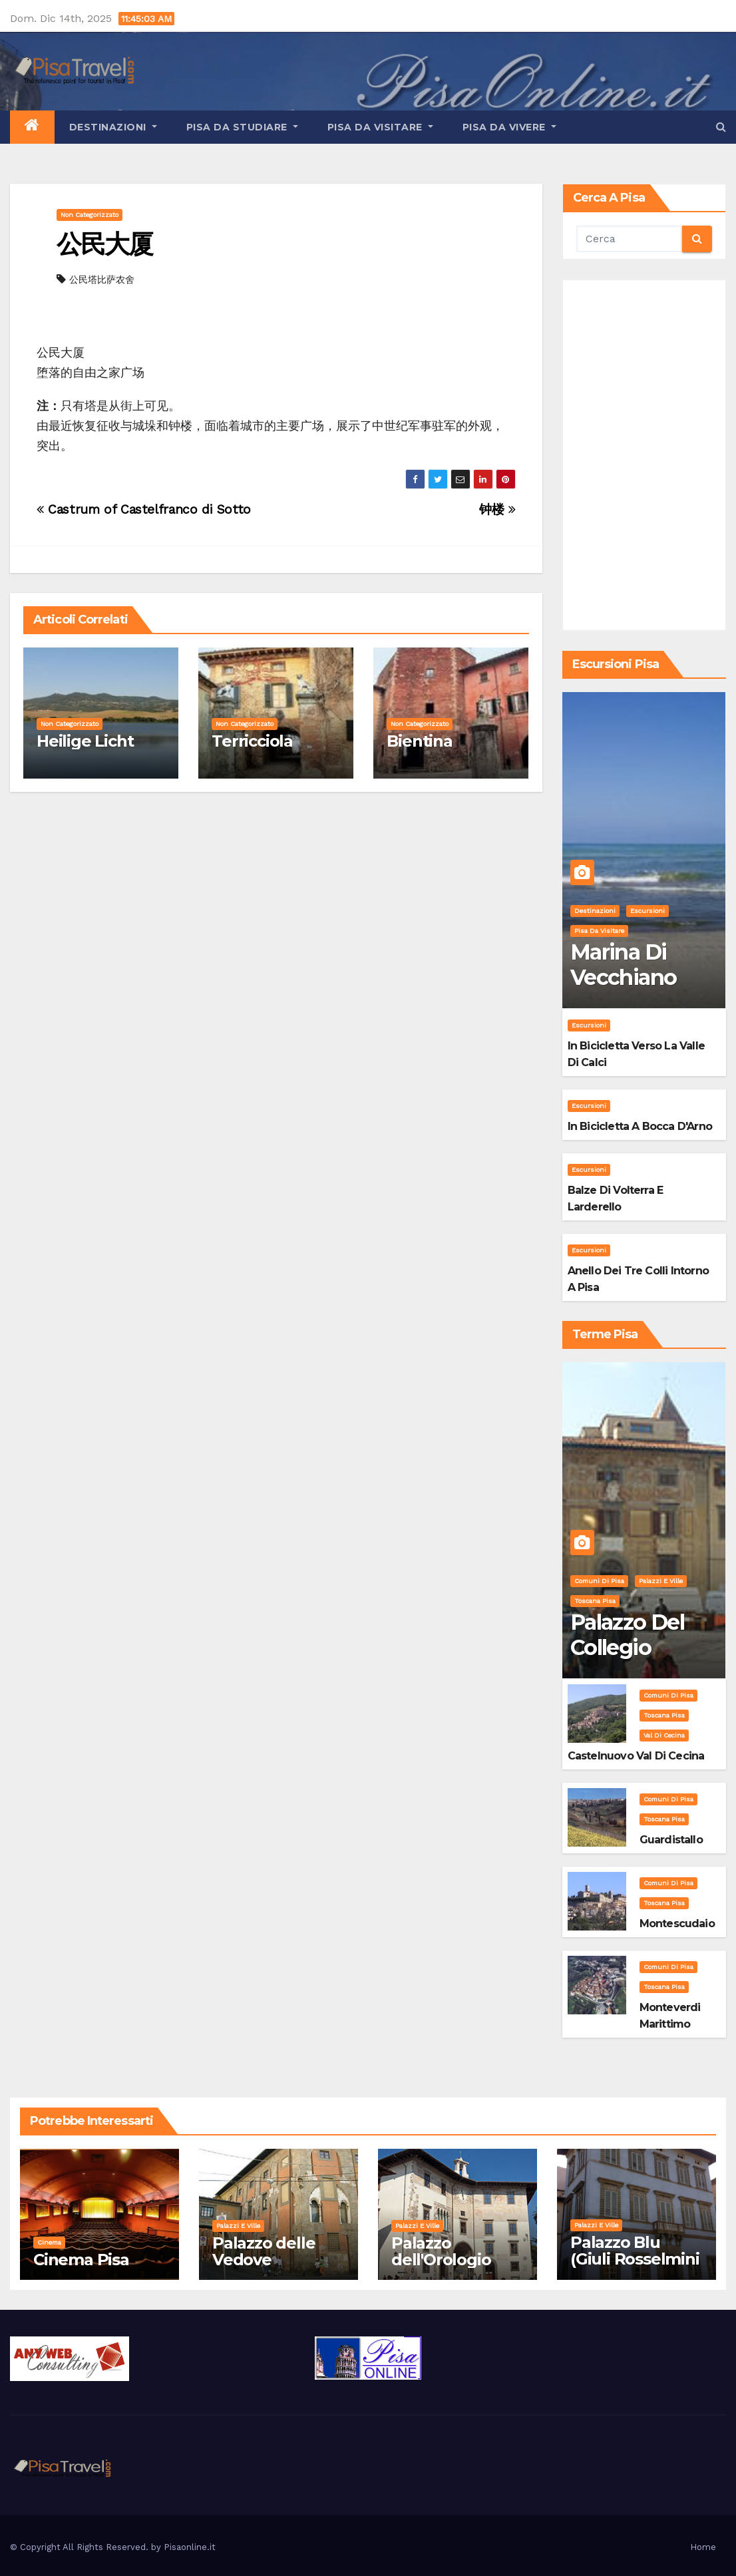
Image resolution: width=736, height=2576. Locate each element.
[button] (721, 126)
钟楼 (497, 509)
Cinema (49, 2242)
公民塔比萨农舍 (101, 279)
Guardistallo (671, 1839)
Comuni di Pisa (599, 1580)
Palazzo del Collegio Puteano (627, 1647)
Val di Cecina (664, 1735)
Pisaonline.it (190, 2547)
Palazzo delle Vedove (263, 2251)
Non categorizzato (89, 214)
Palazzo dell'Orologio (440, 2251)
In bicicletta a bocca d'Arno (640, 1126)
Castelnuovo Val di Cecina (636, 1755)
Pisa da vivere (509, 127)
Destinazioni (113, 127)
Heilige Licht (85, 741)
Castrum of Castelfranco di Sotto (144, 509)
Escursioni (647, 910)
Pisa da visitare (380, 127)
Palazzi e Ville (661, 1580)
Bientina (419, 741)
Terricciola (252, 741)
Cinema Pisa (81, 2259)
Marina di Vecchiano (623, 964)
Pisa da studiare (242, 127)
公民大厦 (104, 244)
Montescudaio (677, 1923)
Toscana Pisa (595, 1600)
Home (703, 2547)
